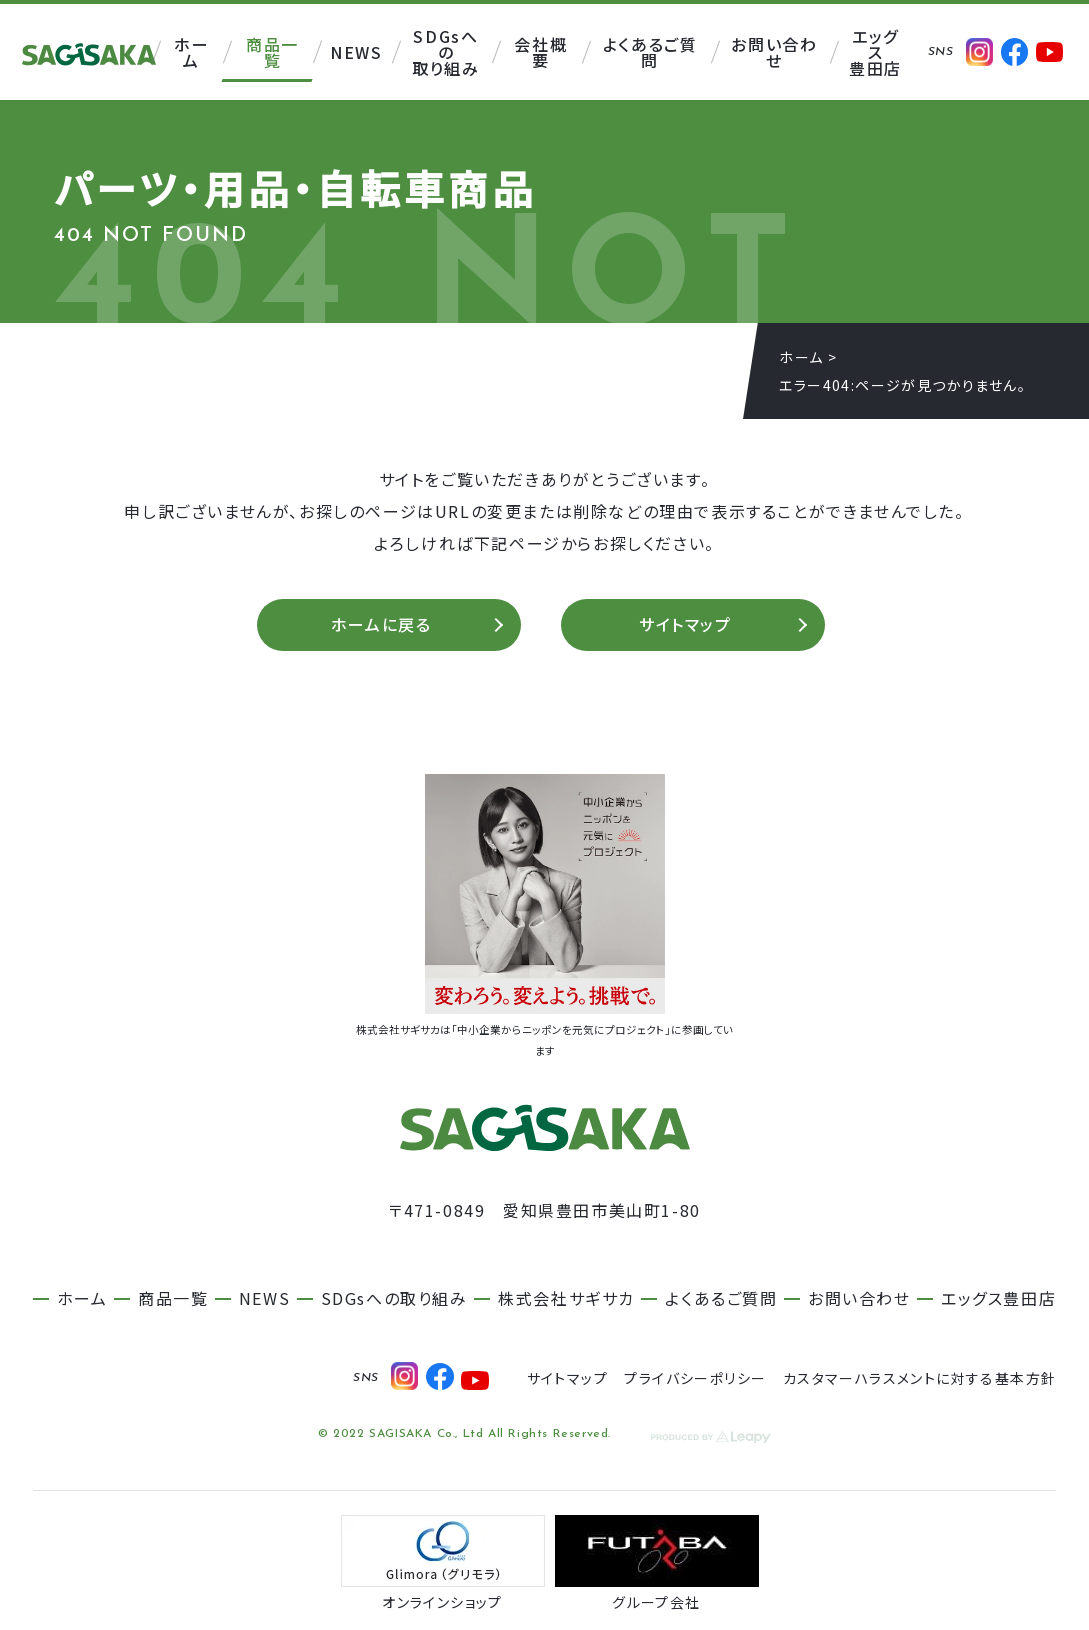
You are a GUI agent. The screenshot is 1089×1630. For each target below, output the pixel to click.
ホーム (801, 357)
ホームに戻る (381, 627)
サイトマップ (685, 627)
